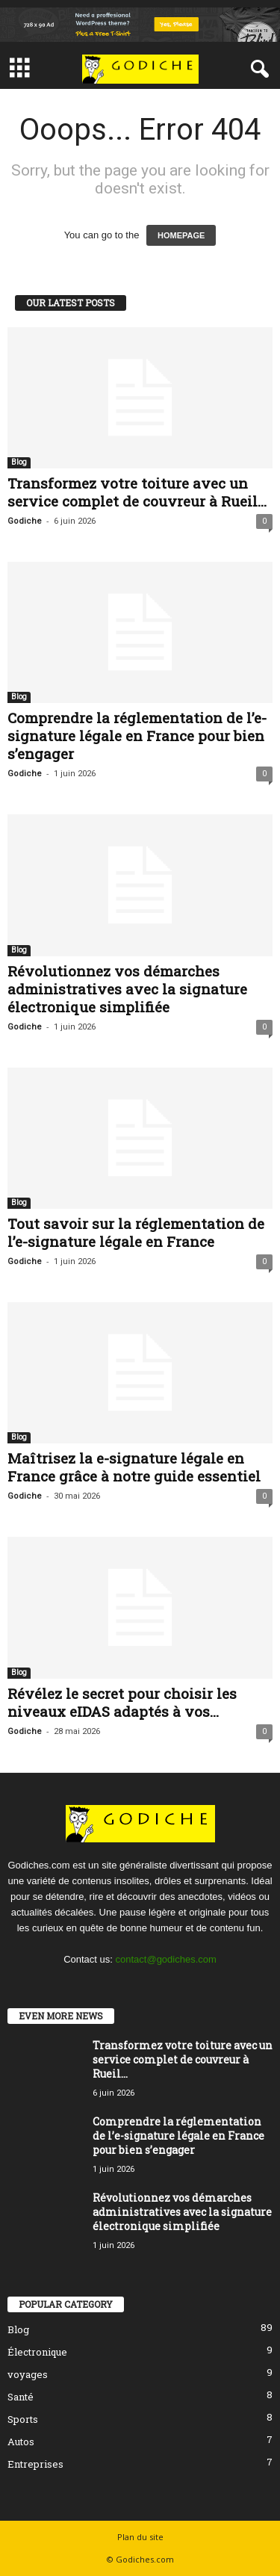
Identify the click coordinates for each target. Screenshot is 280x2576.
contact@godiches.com (166, 1959)
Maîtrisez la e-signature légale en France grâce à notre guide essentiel (134, 1467)
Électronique (37, 2352)
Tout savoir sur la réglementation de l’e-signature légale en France (135, 1232)
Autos (20, 2441)
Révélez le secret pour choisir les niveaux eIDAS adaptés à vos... (122, 1702)
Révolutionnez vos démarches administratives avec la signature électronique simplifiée (127, 989)
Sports (22, 2419)
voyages (27, 2374)
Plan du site (140, 2536)
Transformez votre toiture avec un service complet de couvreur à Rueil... (137, 492)
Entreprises (35, 2464)
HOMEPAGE (181, 235)
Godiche (24, 521)
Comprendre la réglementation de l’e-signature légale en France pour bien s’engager (137, 735)
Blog (19, 462)
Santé (20, 2396)
